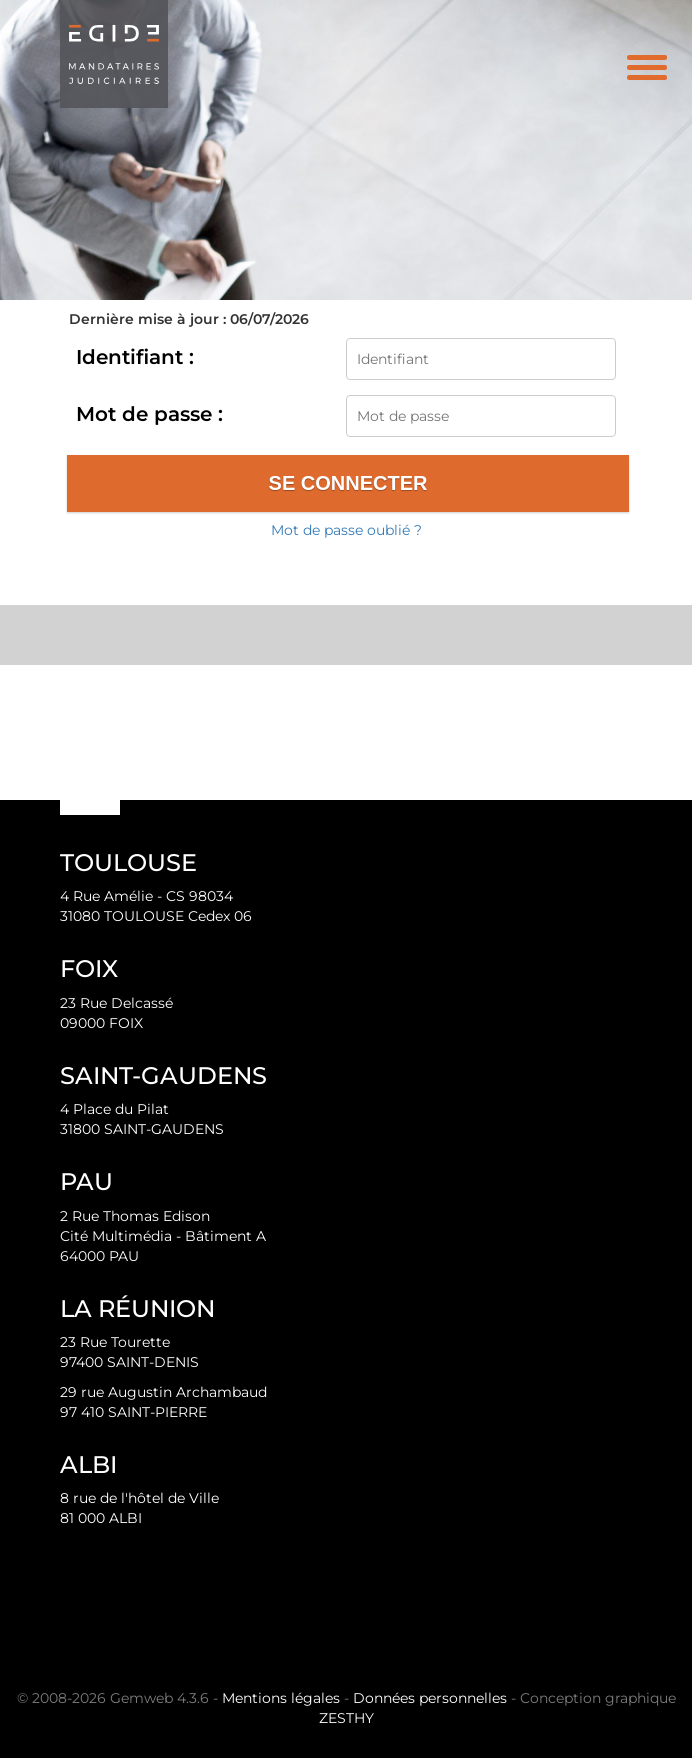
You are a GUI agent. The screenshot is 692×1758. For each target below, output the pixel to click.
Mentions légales (281, 1698)
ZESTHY (346, 1718)
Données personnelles (430, 1698)
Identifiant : (135, 357)
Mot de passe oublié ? (346, 530)
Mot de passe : (149, 414)
